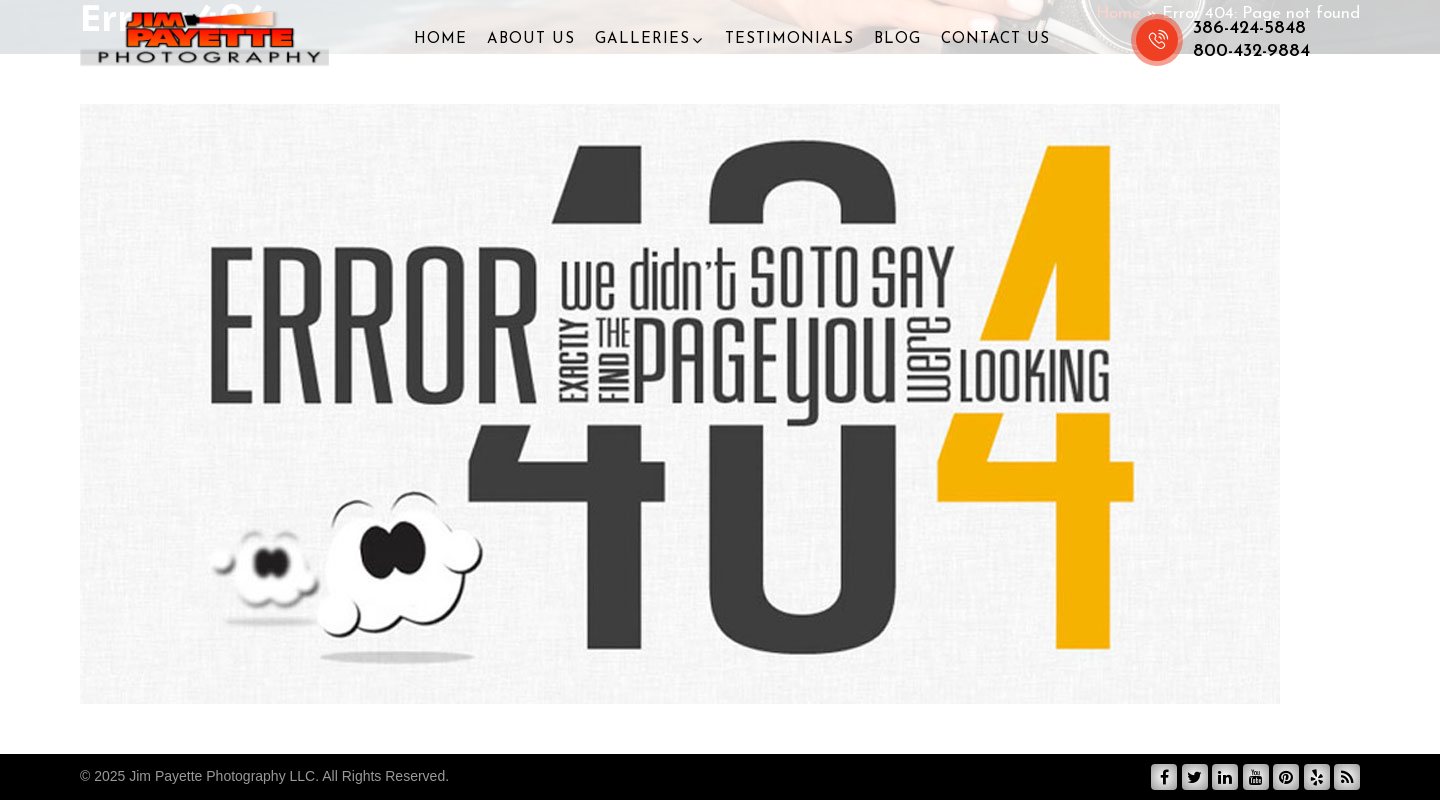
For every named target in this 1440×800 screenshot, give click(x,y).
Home (440, 39)
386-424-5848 (1249, 28)
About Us (531, 39)
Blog (897, 39)
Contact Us (995, 39)
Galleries (642, 39)
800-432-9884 (1251, 51)
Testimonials (789, 39)
